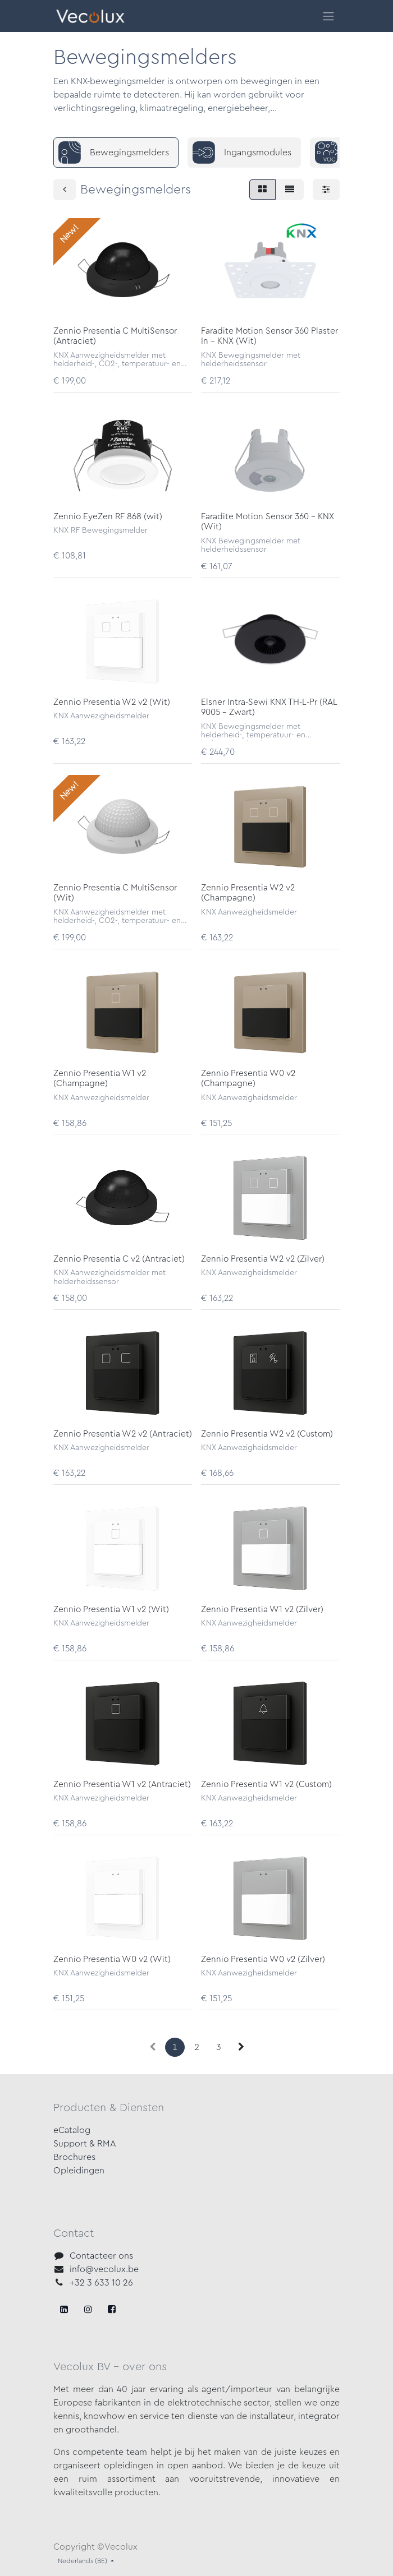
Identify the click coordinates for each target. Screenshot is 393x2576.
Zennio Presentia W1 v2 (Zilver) (262, 1609)
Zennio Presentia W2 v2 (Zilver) (263, 1259)
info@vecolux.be (104, 2269)
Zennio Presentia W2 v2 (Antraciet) (122, 1434)
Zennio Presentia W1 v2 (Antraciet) (122, 1784)
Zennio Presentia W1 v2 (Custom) (266, 1784)
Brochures (74, 2157)
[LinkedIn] (112, 2309)
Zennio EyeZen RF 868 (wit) (107, 517)
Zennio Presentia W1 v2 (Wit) (111, 1609)
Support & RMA (84, 2143)
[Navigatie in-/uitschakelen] (328, 15)
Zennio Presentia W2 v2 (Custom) (267, 1434)
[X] (88, 2309)
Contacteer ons (101, 2255)
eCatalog (71, 2130)
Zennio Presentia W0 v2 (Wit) (112, 1959)
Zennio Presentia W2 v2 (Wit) (111, 702)
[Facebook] (64, 2309)
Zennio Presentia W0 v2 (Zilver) (263, 1959)
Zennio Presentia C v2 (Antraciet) (119, 1259)
